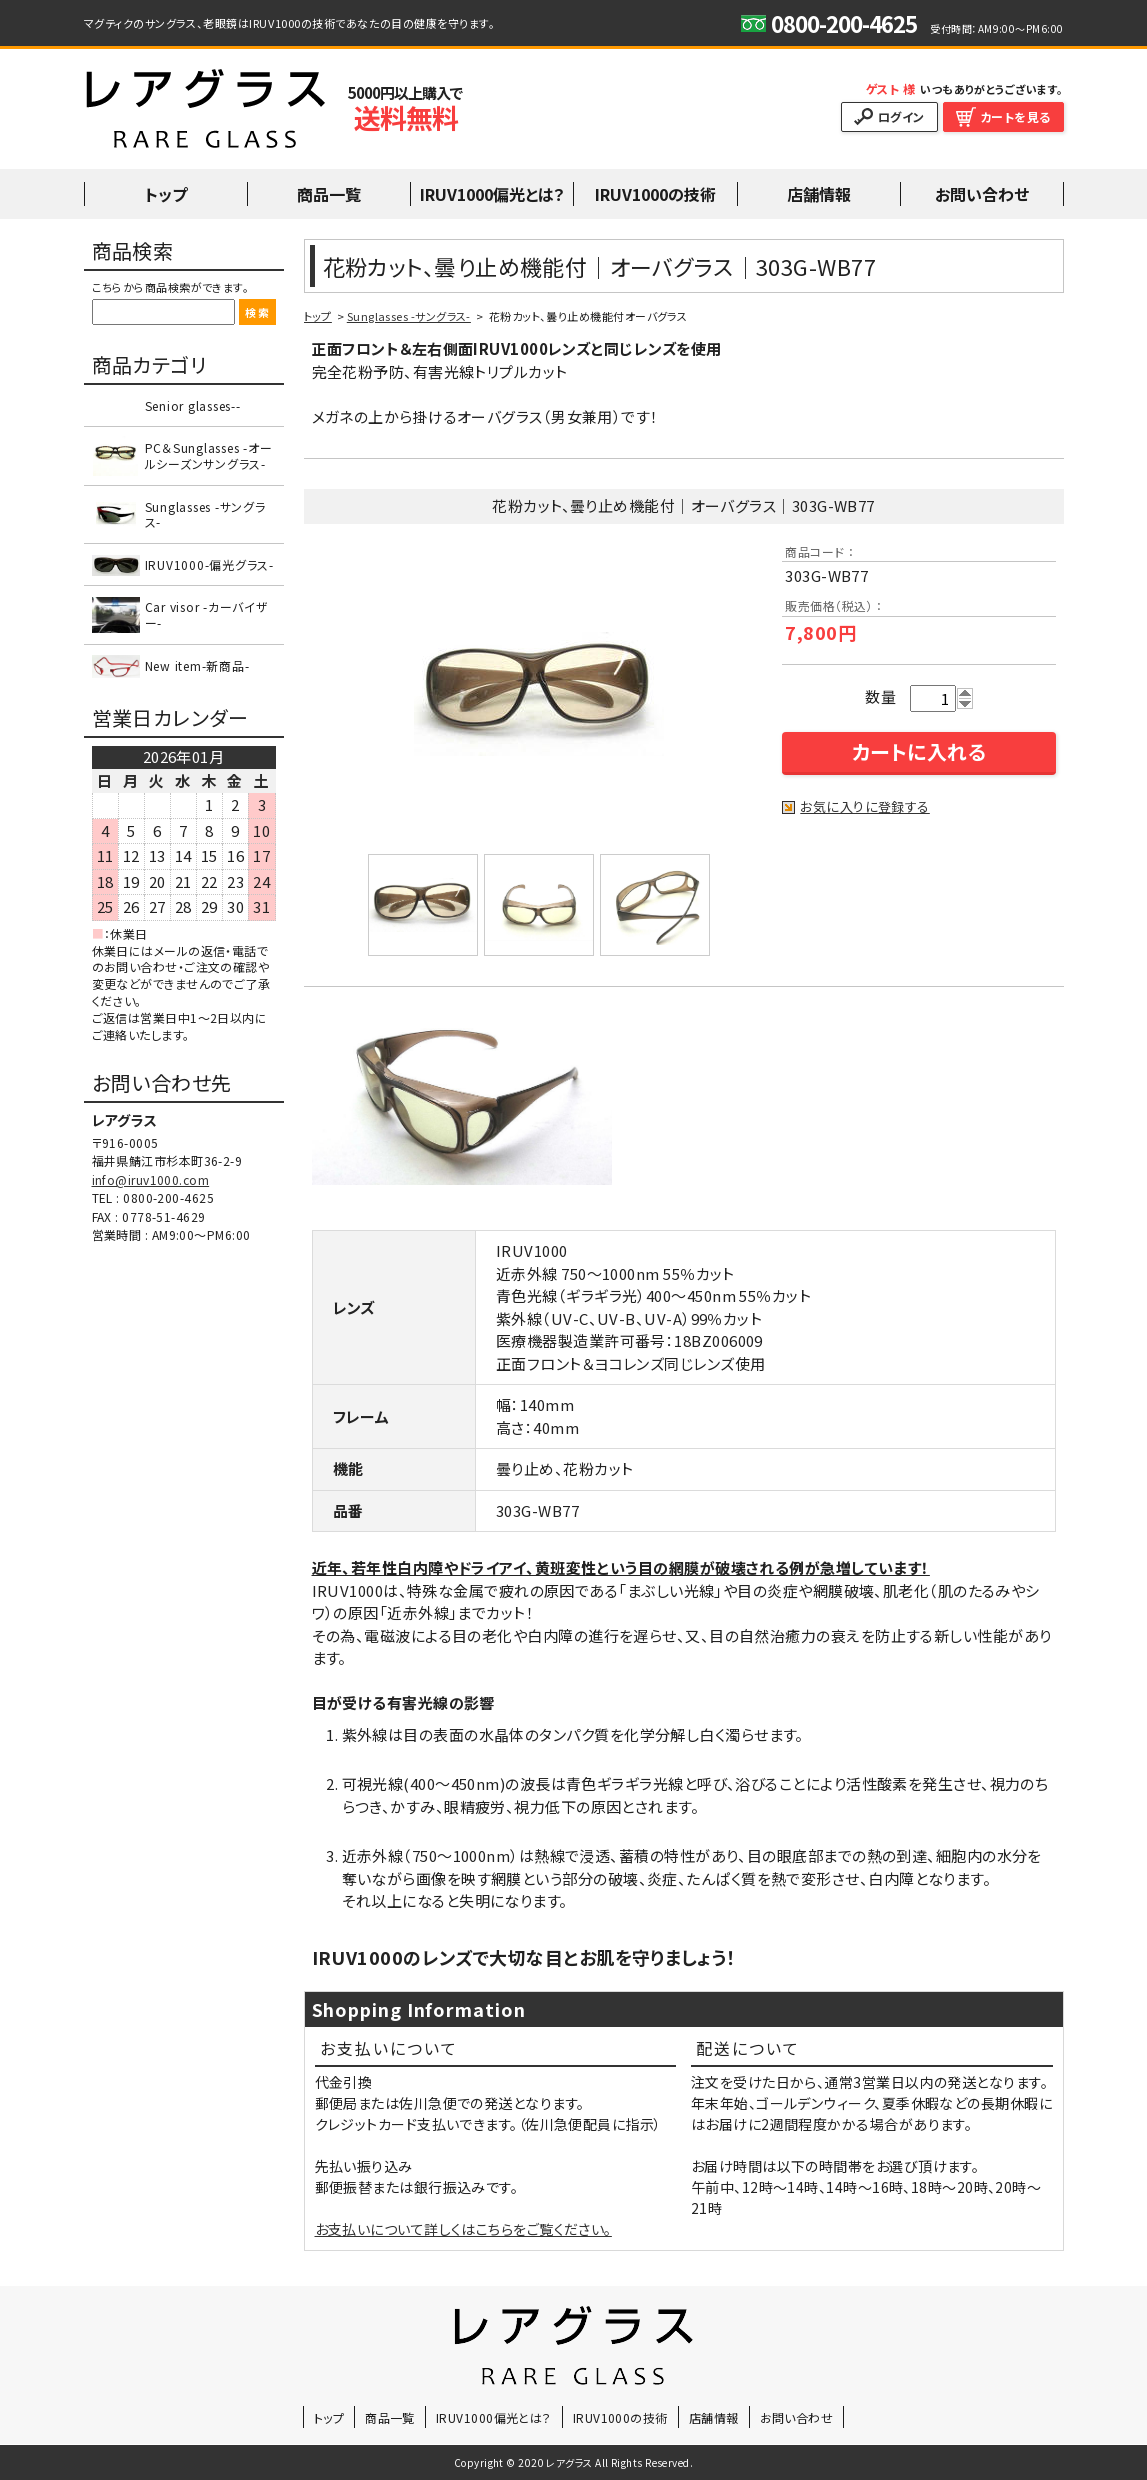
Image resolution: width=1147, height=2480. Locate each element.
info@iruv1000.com (151, 1179)
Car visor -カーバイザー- (207, 614)
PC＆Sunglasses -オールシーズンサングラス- (209, 455)
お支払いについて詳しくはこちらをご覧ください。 (463, 2229)
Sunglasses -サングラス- (409, 316)
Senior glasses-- (193, 405)
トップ (318, 316)
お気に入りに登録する (865, 807)
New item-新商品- (197, 665)
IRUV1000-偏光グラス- (209, 564)
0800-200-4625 (168, 1197)
